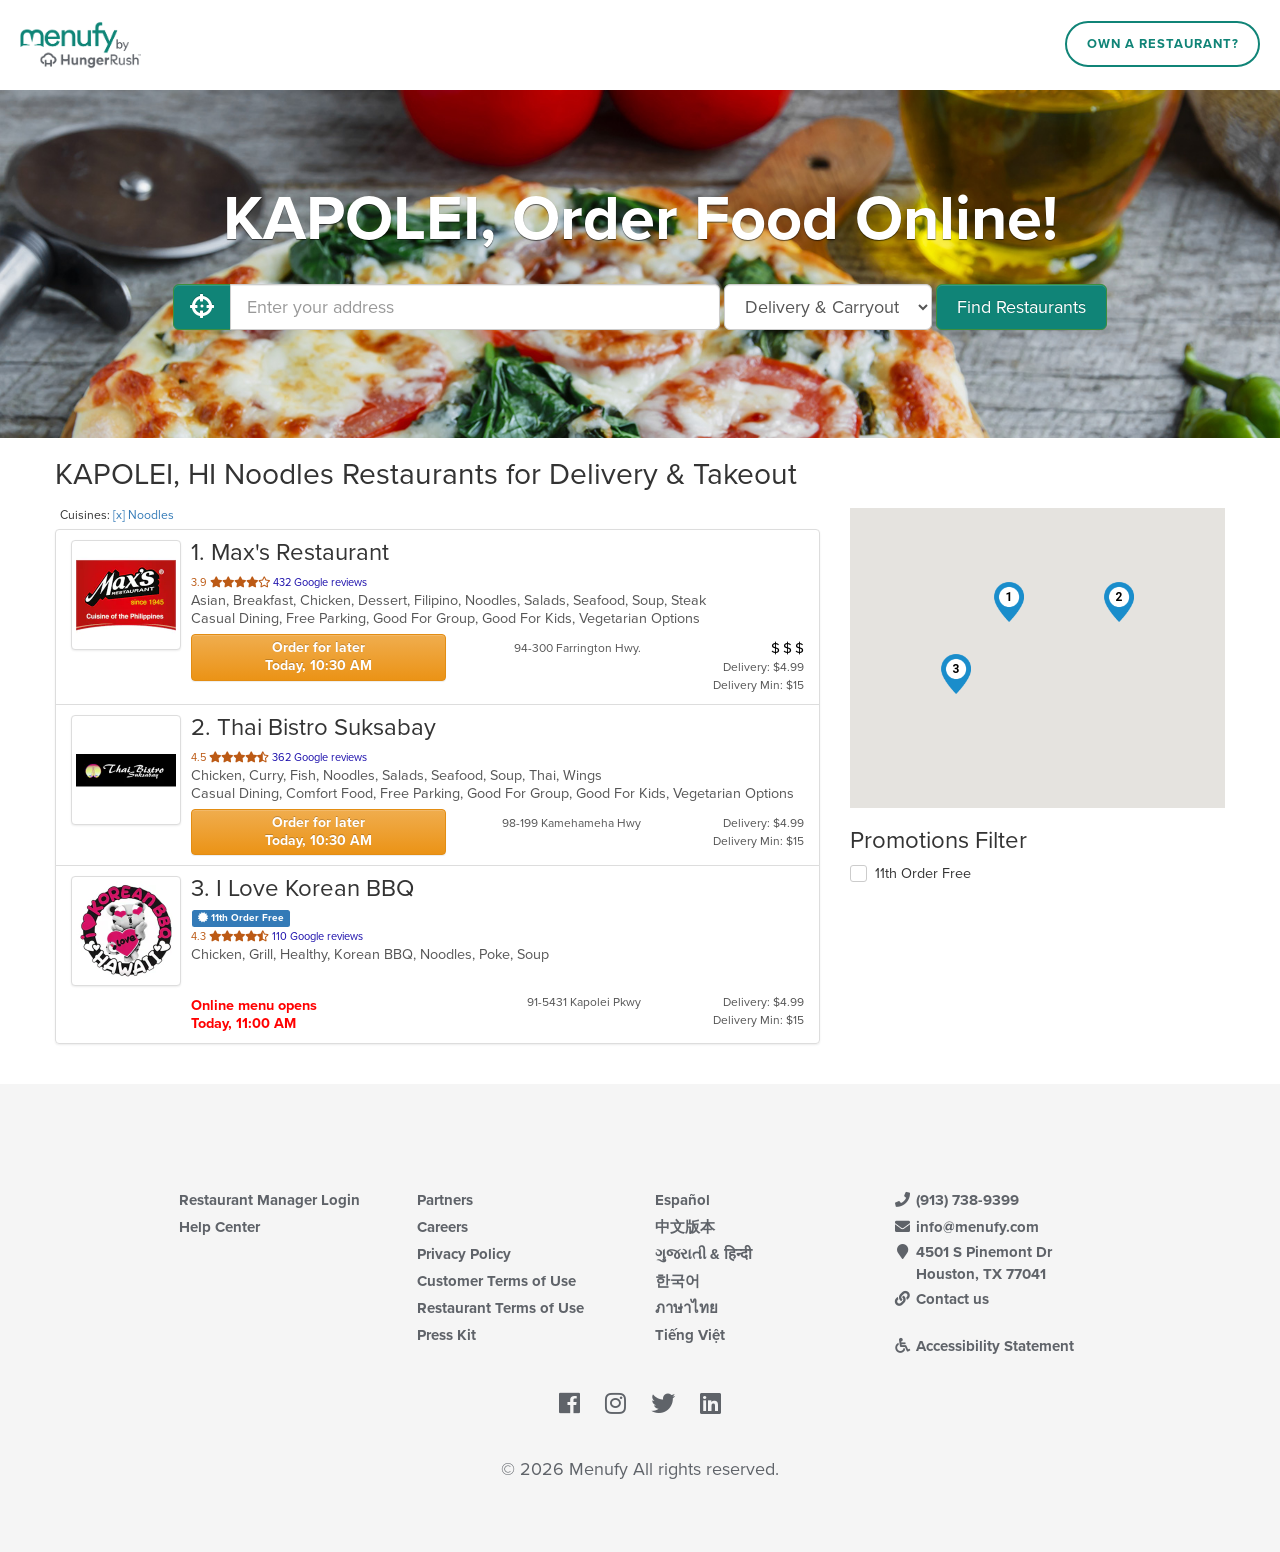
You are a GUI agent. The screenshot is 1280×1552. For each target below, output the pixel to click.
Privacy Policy (464, 1254)
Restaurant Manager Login (269, 1200)
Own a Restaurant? (1163, 44)
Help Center (219, 1227)
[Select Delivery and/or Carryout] (828, 307)
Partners (445, 1200)
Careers (442, 1227)
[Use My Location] (202, 307)
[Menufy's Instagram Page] (615, 1404)
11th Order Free (923, 873)
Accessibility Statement (983, 1346)
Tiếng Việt (690, 1335)
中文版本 (685, 1227)
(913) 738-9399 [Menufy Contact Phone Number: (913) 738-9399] (956, 1200)
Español (682, 1200)
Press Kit (446, 1335)
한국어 (677, 1281)
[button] (1009, 602)
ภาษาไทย (686, 1308)
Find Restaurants (1021, 307)
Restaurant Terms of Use (500, 1308)
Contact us (941, 1299)
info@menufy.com (966, 1227)
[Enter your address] (475, 307)
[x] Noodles (143, 515)
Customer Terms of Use (496, 1281)
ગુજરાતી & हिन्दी (703, 1254)
